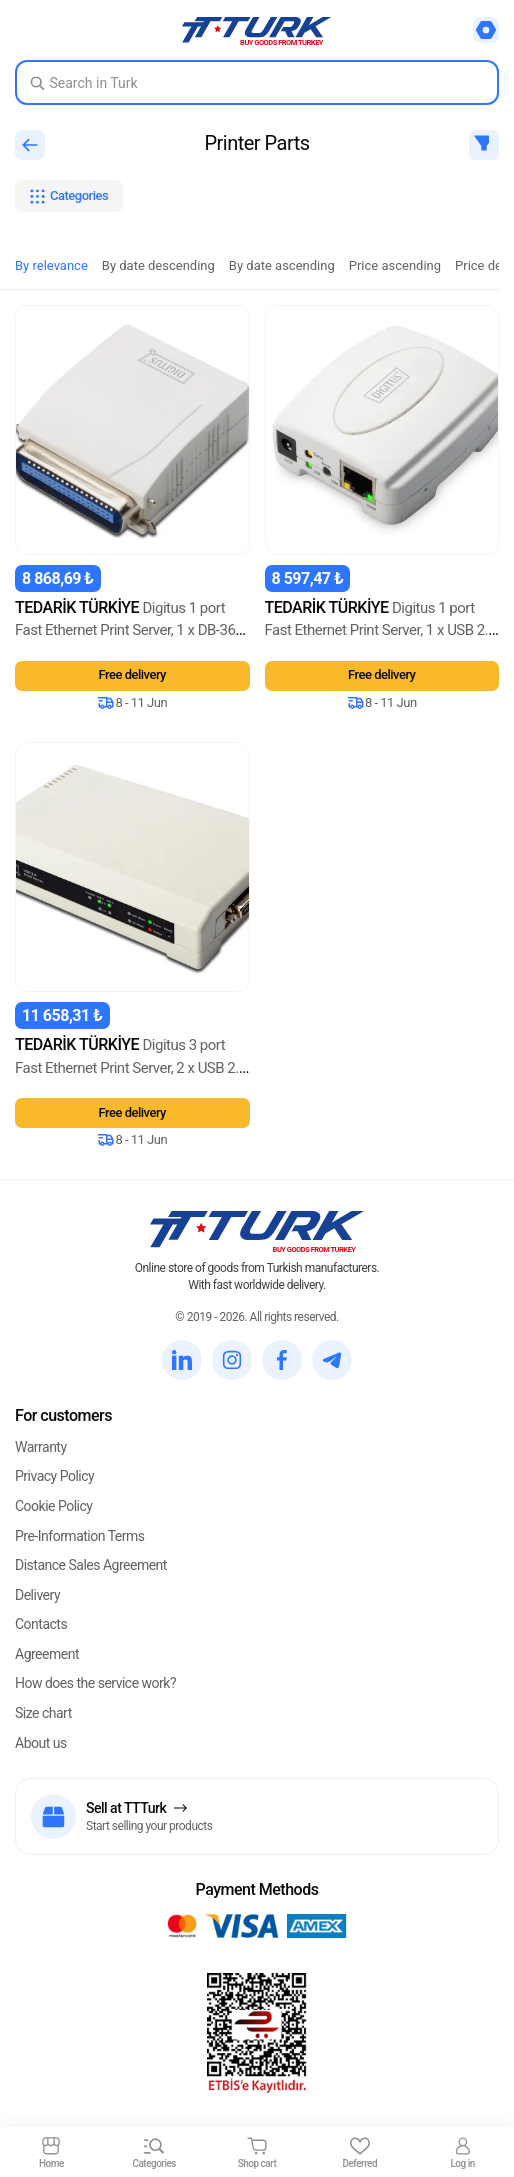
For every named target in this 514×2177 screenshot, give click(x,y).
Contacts (41, 1624)
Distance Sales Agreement (91, 1565)
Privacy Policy (54, 1476)
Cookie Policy (53, 1506)
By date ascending (282, 265)
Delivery (37, 1595)
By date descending (158, 265)
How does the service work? (95, 1683)
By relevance (51, 265)
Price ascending (395, 265)
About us (41, 1743)
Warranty (41, 1447)
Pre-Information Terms (80, 1536)
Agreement (47, 1654)
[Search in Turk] (257, 82)
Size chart (43, 1713)
